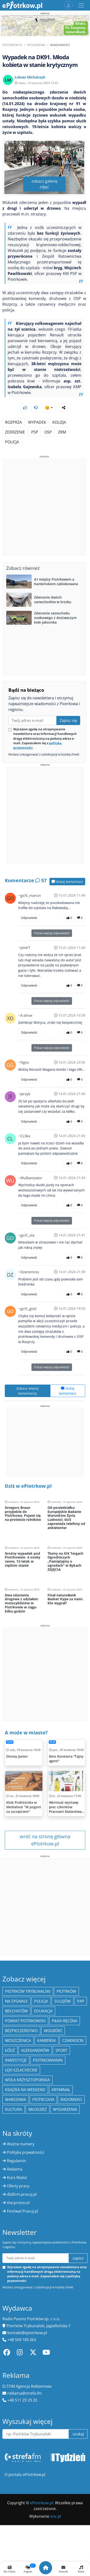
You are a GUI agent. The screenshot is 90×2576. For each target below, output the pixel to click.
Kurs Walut (17, 2177)
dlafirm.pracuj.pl (22, 2194)
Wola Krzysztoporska (27, 2079)
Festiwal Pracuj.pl (22, 2211)
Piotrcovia (43, 2099)
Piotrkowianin (48, 2060)
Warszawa (15, 2099)
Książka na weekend (25, 2089)
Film (9, 1741)
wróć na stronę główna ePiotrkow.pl (45, 1840)
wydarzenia (65, 2109)
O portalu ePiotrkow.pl (25, 2474)
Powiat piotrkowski (25, 2020)
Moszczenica (18, 2040)
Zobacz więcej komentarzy (27, 1391)
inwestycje (16, 2060)
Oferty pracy (18, 2186)
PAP (80, 2001)
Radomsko (71, 2099)
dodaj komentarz (67, 881)
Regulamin (16, 2160)
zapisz (78, 2258)
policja (41, 2001)
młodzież (37, 2109)
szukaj (78, 2434)
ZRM (62, 432)
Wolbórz (53, 2030)
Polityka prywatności (25, 2152)
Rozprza (13, 422)
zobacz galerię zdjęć (44, 184)
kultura (13, 2109)
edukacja (43, 2011)
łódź (10, 2050)
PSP (34, 432)
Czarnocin (73, 2040)
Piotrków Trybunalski (27, 1991)
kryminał (61, 2089)
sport (61, 2050)
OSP (48, 432)
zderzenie (15, 432)
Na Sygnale (16, 2001)
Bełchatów (16, 2011)
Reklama (14, 2169)
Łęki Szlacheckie (21, 2070)
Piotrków (66, 1991)
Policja (12, 442)
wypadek (37, 422)
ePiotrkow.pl (12, 45)
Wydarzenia (36, 45)
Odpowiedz (29, 918)
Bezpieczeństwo (21, 2030)
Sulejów (62, 2001)
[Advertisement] (45, 508)
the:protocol (18, 2202)
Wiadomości (60, 45)
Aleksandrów (35, 2050)
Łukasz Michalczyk (30, 77)
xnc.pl (55, 2516)
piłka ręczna (64, 2020)
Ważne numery (20, 2144)
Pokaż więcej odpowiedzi (51, 933)
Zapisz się (68, 720)
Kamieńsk (46, 2040)
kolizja (59, 422)
